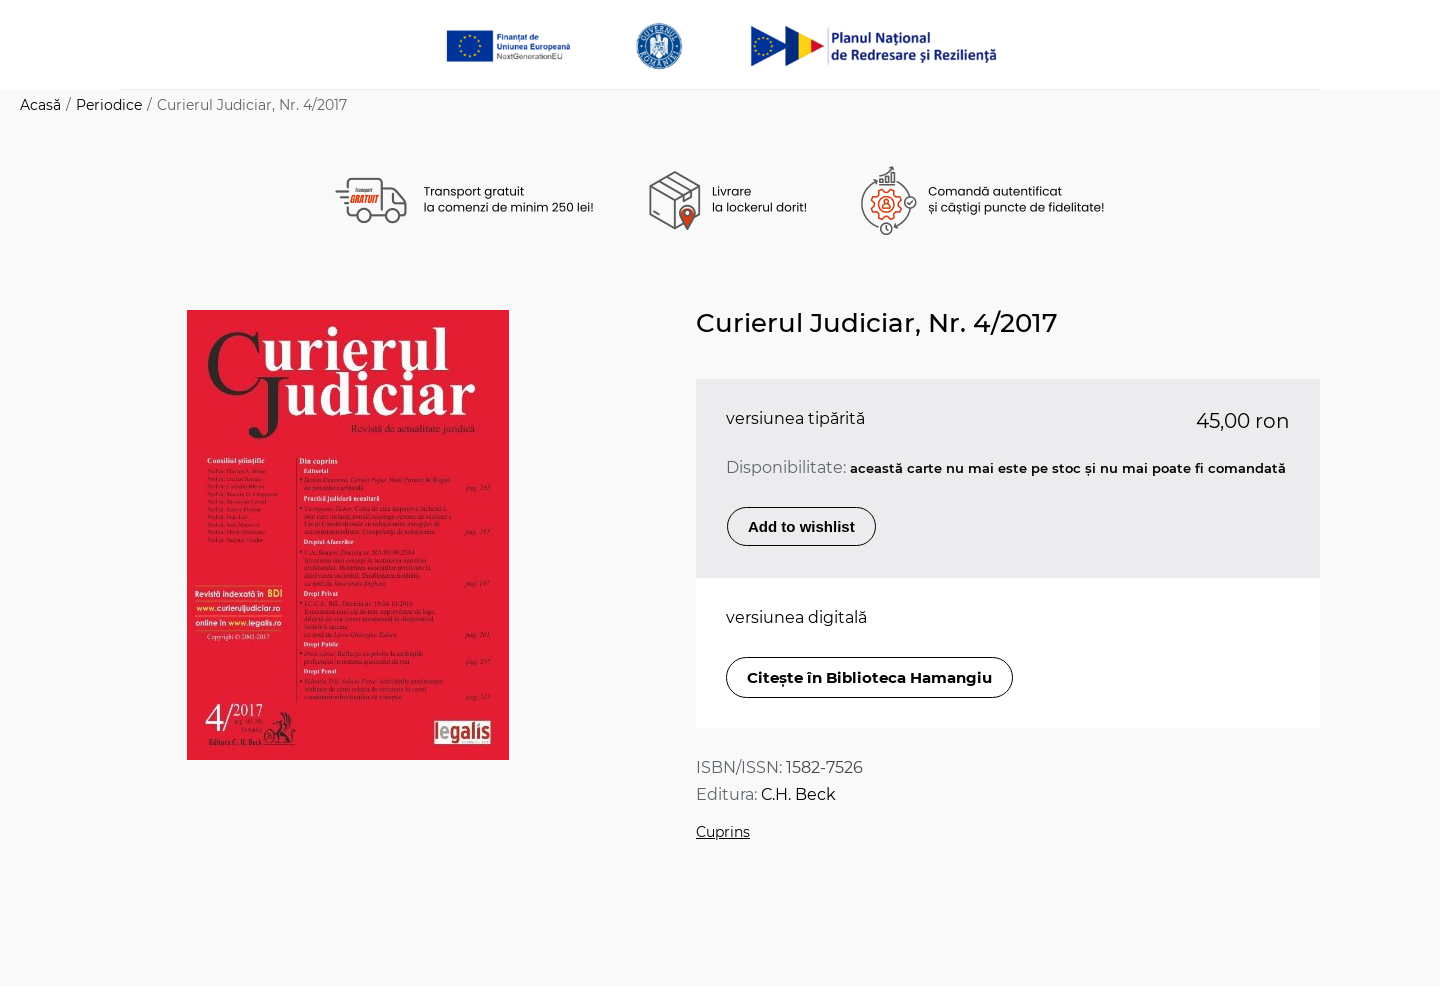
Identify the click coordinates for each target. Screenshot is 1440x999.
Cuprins (723, 832)
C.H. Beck (798, 794)
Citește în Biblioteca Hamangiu (869, 677)
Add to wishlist (801, 526)
